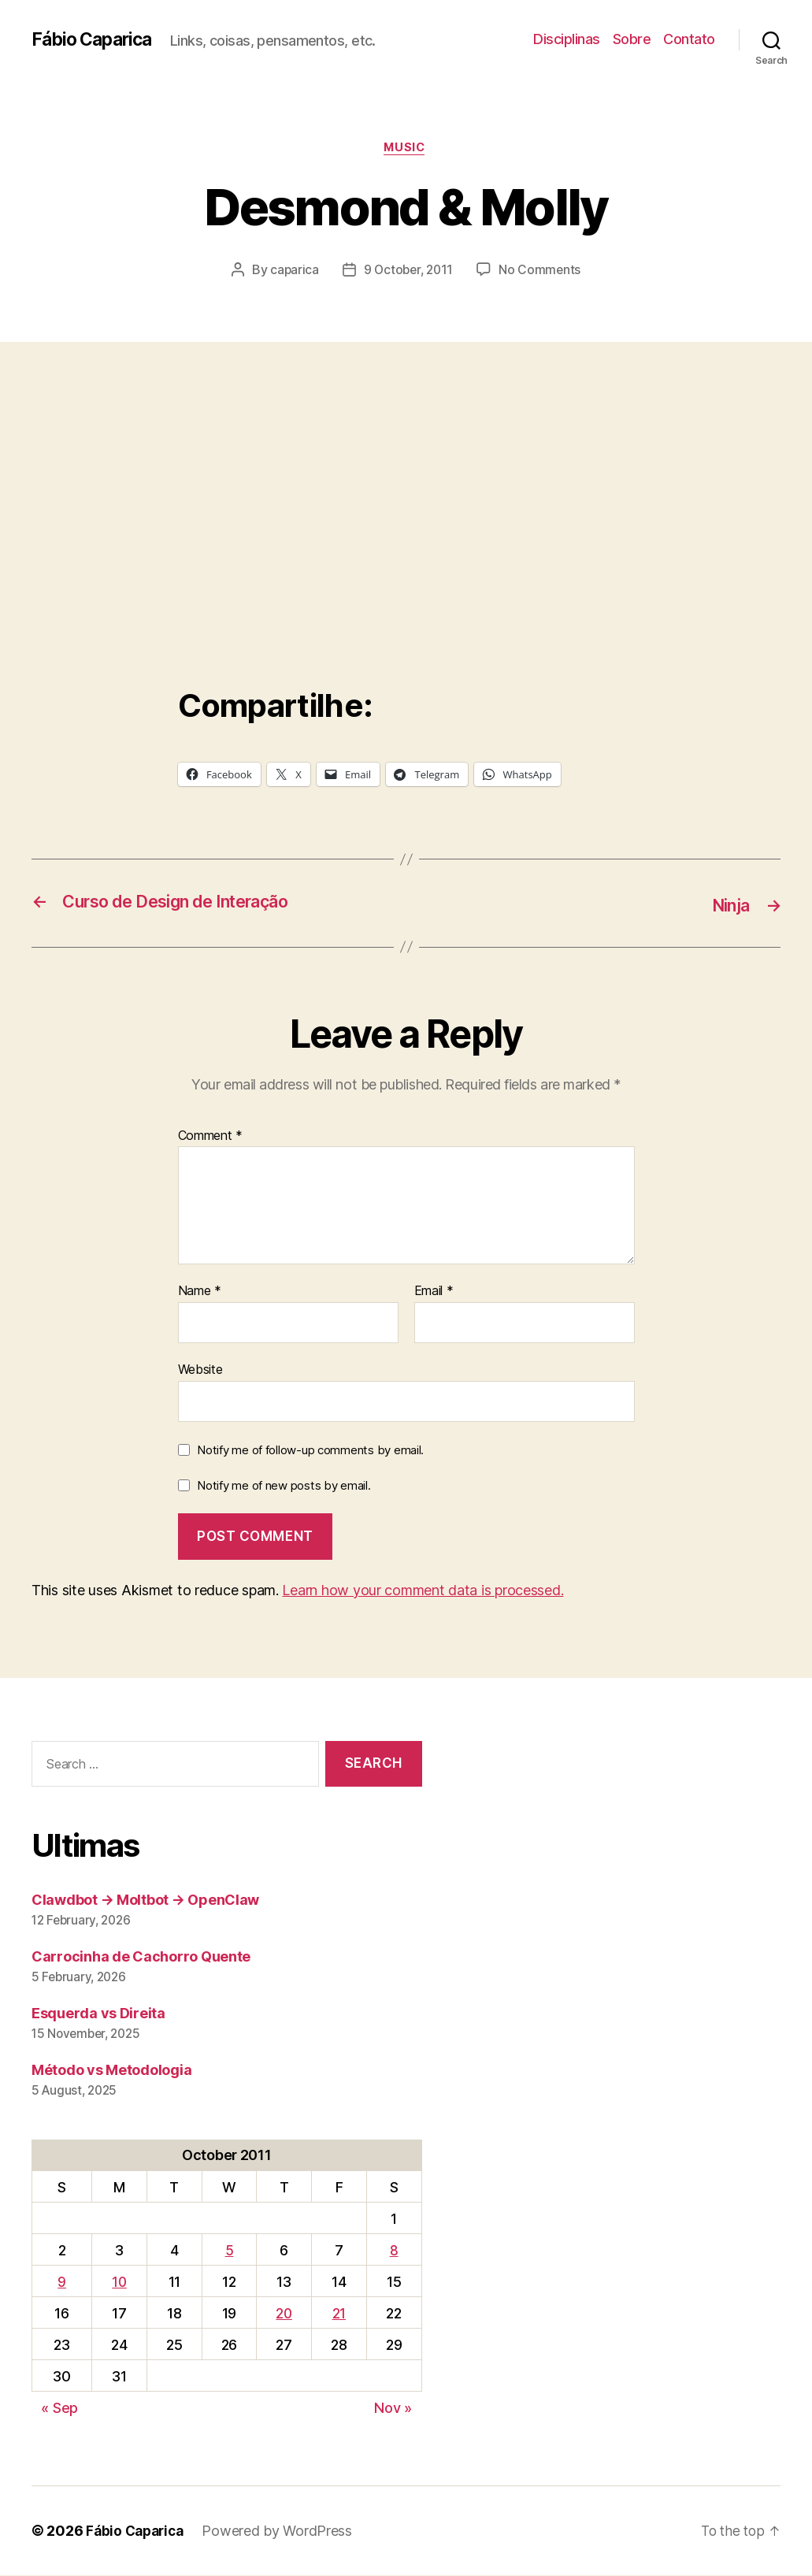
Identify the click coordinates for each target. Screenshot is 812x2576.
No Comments (542, 272)
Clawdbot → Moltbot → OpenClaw (145, 1900)
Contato (689, 39)
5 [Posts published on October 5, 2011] (228, 2251)
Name (199, 1292)
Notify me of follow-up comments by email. (310, 1450)
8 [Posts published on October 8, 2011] (394, 2251)
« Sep (59, 2408)
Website (200, 1370)
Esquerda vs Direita (98, 2014)
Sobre (632, 39)
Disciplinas (566, 39)
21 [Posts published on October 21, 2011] (339, 2314)
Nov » (393, 2408)
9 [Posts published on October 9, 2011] (61, 2282)
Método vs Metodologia (111, 2070)
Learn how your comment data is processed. (422, 1591)
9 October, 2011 (408, 272)
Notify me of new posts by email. (283, 1486)
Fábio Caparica (95, 39)
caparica (292, 272)
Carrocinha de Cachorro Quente (141, 1957)
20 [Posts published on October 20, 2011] (283, 2314)
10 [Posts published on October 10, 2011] (118, 2282)
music (406, 149)
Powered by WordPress (283, 2531)
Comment (210, 1137)
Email (434, 1292)
